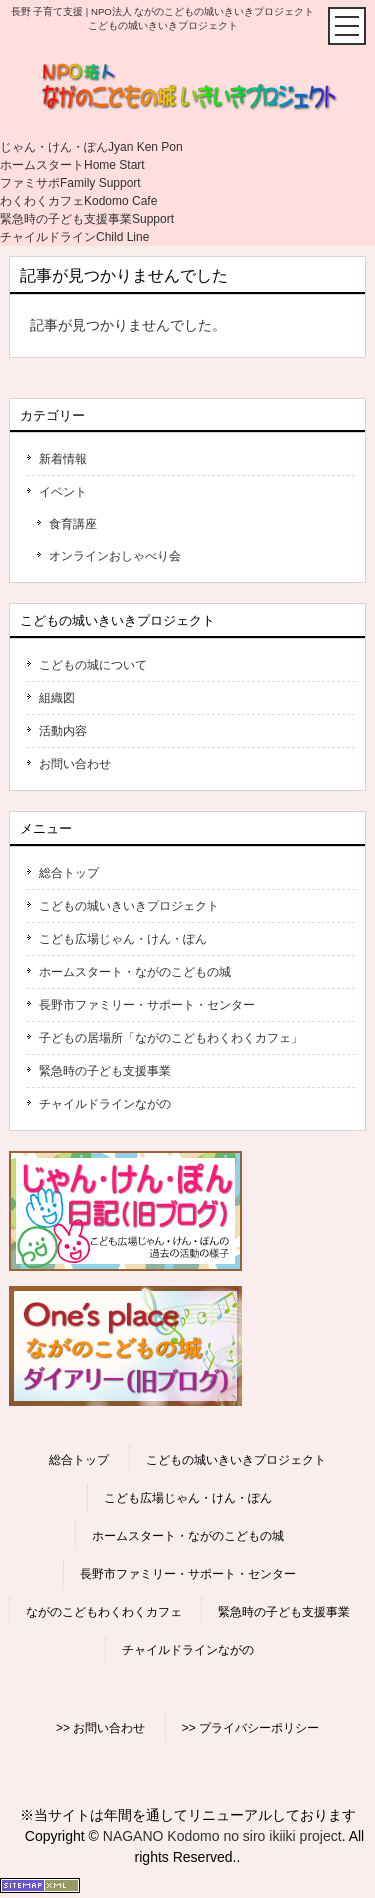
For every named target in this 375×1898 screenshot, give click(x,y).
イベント (63, 492)
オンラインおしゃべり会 (115, 556)
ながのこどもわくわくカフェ (104, 1612)
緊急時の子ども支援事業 (105, 1071)
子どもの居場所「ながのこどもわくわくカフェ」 (171, 1038)
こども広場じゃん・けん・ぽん (123, 939)
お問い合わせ (75, 764)
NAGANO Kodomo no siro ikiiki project (222, 1836)
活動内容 (63, 731)
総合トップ (69, 873)
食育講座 (73, 524)
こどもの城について (93, 665)
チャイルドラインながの (105, 1104)
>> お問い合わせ (100, 1728)
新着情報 (63, 459)
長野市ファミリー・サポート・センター (147, 1005)
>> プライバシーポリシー (250, 1728)
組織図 (57, 698)
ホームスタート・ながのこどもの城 (135, 972)
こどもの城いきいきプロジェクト (129, 906)
